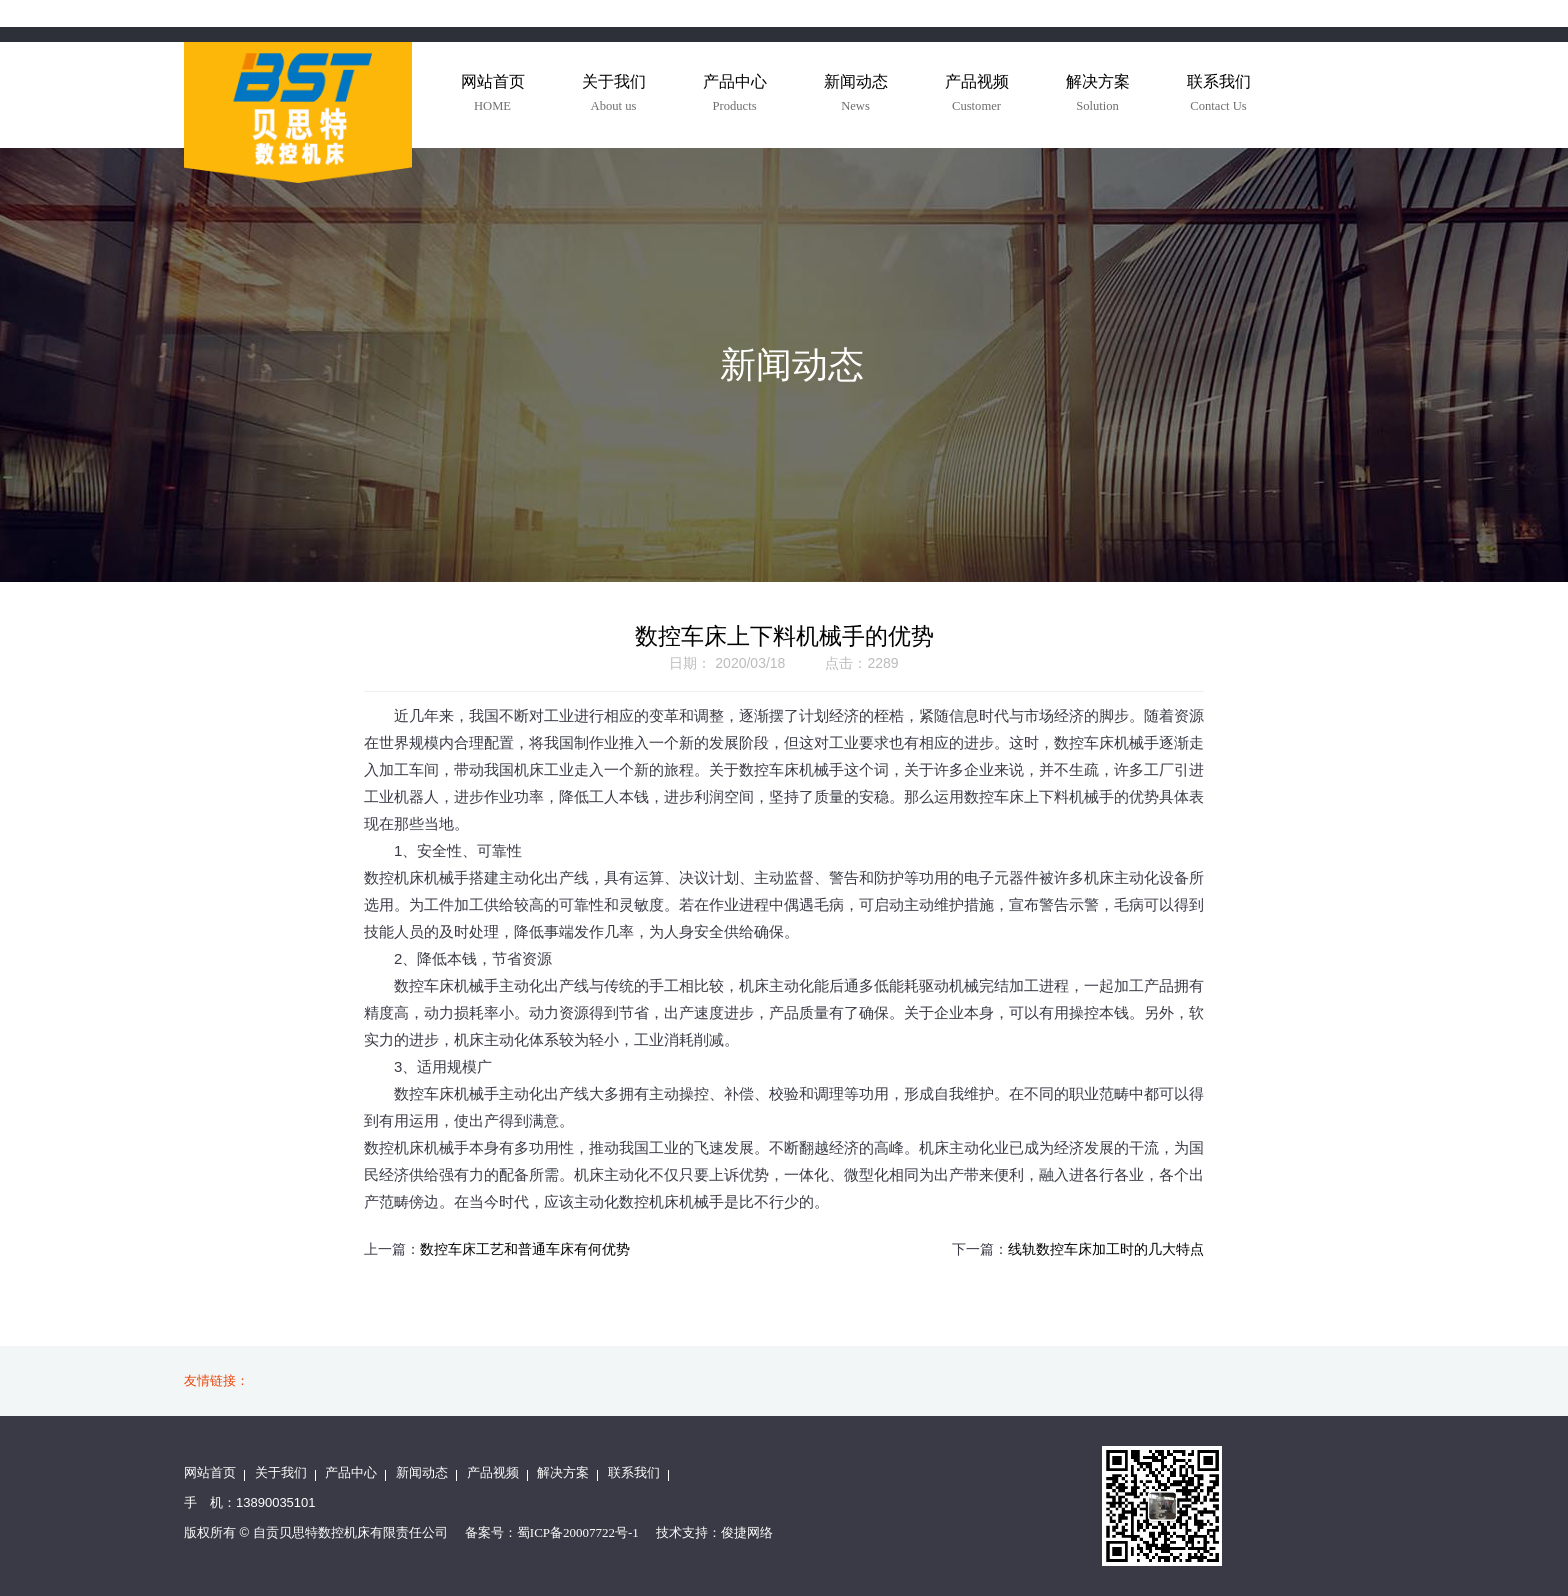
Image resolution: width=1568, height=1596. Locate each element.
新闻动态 (422, 1472)
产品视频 (493, 1472)
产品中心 (351, 1472)
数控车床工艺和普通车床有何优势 (525, 1249)
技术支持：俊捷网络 (714, 1532)
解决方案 (563, 1472)
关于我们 (281, 1472)
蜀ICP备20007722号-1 (578, 1532)
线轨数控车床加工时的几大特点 (1106, 1249)
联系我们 (634, 1472)
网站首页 (210, 1472)
